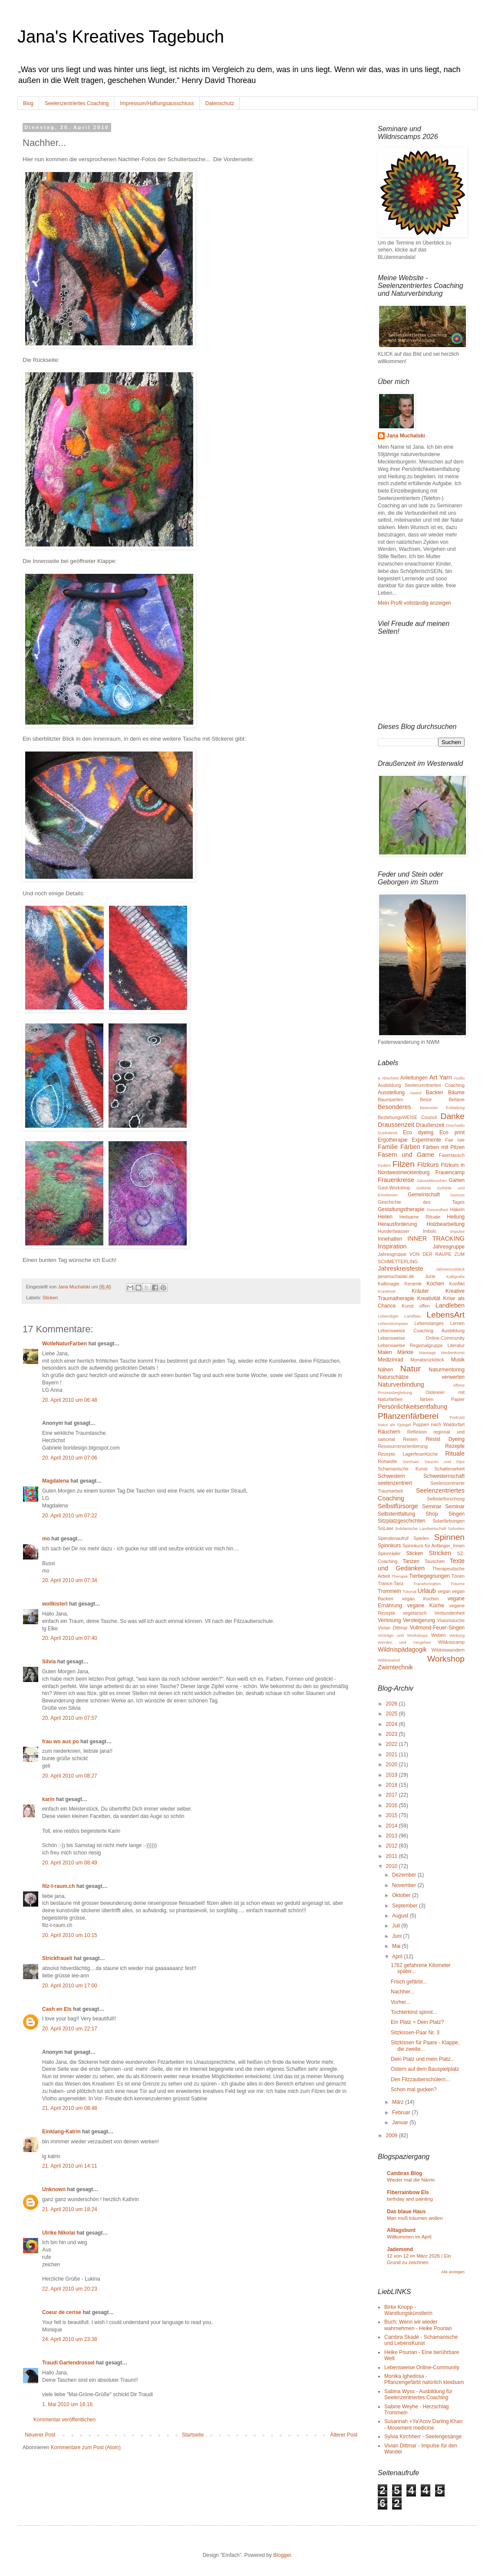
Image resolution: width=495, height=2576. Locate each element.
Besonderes (394, 1106)
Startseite (193, 2435)
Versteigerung (419, 1620)
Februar (402, 2112)
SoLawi (385, 1528)
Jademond (400, 2249)
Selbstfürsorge (398, 1506)
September (405, 1906)
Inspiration (392, 1246)
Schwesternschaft (444, 1476)
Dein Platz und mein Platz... (423, 2059)
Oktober (402, 1895)
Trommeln (389, 1591)
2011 (392, 1856)
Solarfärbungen (448, 1520)
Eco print (452, 1132)
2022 (392, 1744)
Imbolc (430, 1231)
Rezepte (455, 1446)
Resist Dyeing (445, 1439)
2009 (392, 2135)
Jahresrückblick (450, 1269)
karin (48, 1799)
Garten (457, 1180)
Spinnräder (389, 1553)
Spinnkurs (389, 1546)
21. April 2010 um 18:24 (69, 2209)
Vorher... (400, 2002)
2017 (392, 1795)
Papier (458, 1399)
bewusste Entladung (442, 1107)
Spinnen (449, 1537)
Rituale (455, 1453)
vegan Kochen (420, 1598)
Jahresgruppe (449, 1247)
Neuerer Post (40, 2435)
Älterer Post (343, 2435)
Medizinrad (390, 1360)
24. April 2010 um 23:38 (69, 2339)
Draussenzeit (396, 1124)
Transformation (427, 1583)
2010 (392, 1866)
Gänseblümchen (431, 1180)
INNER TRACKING (436, 1238)
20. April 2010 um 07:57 (69, 1718)
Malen (385, 1352)
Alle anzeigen (453, 2272)
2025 (392, 1714)
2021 (392, 1755)
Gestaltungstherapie (401, 1209)
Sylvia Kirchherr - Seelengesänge (423, 2437)
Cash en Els (57, 2009)
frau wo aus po (60, 1741)
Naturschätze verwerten (421, 1377)
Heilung (456, 1217)
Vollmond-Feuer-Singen (437, 1628)
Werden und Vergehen (404, 1642)
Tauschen (435, 1561)
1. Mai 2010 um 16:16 (67, 2404)
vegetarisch (415, 1613)
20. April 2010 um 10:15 (69, 1935)
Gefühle (423, 1187)
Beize (426, 1099)
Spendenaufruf (393, 1538)
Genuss (457, 1194)
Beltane (457, 1099)
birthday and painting (410, 2199)
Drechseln (455, 1125)
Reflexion (417, 1431)
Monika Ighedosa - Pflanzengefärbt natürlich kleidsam (424, 2379)
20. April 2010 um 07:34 (69, 1580)
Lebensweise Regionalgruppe (410, 1345)
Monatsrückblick (427, 1359)
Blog (28, 103)
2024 (392, 1724)
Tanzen (411, 1561)
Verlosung (389, 1620)
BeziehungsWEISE (397, 1117)
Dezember (405, 1875)
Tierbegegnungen (429, 1576)
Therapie (399, 1576)
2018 (392, 1785)
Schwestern (391, 1476)
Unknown (54, 2189)
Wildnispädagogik (402, 1649)
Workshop (446, 1658)
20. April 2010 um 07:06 (69, 1458)
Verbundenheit (449, 1613)
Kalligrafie (455, 1276)
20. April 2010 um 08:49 (69, 1863)
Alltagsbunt (401, 2230)
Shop (432, 1514)
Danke (453, 1116)
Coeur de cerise (61, 2312)
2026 (392, 1704)
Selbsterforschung (446, 1498)
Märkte (405, 1352)
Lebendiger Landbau (399, 1316)
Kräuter (420, 1291)
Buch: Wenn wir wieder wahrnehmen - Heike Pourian (418, 2325)
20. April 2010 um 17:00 (69, 1986)
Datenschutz (219, 103)
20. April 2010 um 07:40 (69, 1638)
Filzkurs (428, 1164)
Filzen (404, 1164)
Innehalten (390, 1239)
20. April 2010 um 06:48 (69, 1400)
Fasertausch (452, 1155)
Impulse (457, 1231)
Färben (410, 1146)
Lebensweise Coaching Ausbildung (421, 1330)
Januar (400, 2122)
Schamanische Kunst (402, 1468)
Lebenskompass (393, 1323)
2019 (392, 1775)
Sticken (50, 1297)
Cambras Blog (404, 2173)
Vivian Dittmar (393, 1627)
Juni (397, 1936)
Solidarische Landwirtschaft (420, 1528)
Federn (384, 1165)
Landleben (450, 1305)
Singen (457, 1514)
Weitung (457, 1635)
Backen (434, 1092)
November (405, 1885)
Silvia (49, 1662)
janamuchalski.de (396, 1276)
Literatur (456, 1345)
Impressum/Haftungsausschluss (157, 103)
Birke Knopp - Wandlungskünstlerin (408, 2310)
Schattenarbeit (449, 1468)
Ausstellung (391, 1092)
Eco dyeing (418, 1132)
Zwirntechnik (395, 1667)
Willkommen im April (409, 2236)
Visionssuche (451, 1620)
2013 (392, 1836)
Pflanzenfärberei (408, 1415)
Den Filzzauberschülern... (420, 2079)
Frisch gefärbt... (409, 1982)
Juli (396, 1926)
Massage (427, 1352)
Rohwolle (387, 1461)
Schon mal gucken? (413, 2089)
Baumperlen (390, 1099)
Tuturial (409, 1591)
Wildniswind (389, 1660)
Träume (457, 1583)
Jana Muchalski (405, 436)
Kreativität (428, 1298)
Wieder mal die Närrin (411, 2179)
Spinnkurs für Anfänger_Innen (434, 1545)
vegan (444, 1591)
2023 (392, 1734)
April (398, 1957)
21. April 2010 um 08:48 (69, 2108)
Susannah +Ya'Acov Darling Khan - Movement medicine (423, 2424)
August (401, 1916)
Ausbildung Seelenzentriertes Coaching (421, 1085)
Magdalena (55, 1481)
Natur (410, 1368)
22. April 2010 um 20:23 (69, 2289)
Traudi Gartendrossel (68, 2363)
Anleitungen (413, 1078)
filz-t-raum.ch (58, 1886)
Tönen (458, 1576)
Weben (438, 1635)
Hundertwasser (393, 1231)
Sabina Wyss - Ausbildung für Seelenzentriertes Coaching (418, 2394)
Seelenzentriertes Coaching (77, 103)
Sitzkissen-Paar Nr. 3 (415, 2033)
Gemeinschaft (424, 1195)
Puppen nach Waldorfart (439, 1424)
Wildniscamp (451, 1642)
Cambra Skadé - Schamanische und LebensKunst (421, 2340)
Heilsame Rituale (419, 1216)
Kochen (435, 1284)
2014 (392, 1826)
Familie (388, 1146)
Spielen (421, 1538)
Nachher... (403, 1992)
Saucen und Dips (444, 1461)
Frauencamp (450, 1172)
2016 (392, 1805)
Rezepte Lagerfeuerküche (408, 1454)
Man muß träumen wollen (415, 2218)
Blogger (282, 2555)
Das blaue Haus (406, 2211)
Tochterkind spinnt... (414, 2012)
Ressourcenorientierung (403, 1446)
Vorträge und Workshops (403, 1635)
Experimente (426, 1140)
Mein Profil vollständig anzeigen (414, 603)
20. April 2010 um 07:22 (69, 1516)
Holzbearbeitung (446, 1224)
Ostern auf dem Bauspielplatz (425, 2069)
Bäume (456, 1092)
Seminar (432, 1506)
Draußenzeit (430, 1125)
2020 (392, 1764)
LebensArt (446, 1314)
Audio (459, 1078)
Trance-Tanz (391, 1583)
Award (415, 1092)
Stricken (440, 1553)
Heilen (385, 1217)
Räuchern (389, 1432)
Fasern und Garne (406, 1154)
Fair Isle (455, 1139)
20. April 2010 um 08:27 (69, 1776)
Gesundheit (437, 1209)
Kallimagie (388, 1283)
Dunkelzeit (387, 1132)
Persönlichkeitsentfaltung (412, 1406)
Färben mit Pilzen (443, 1147)
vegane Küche (425, 1606)
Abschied (390, 1078)
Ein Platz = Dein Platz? (417, 2022)
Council (429, 1117)
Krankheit (387, 1291)
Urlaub (426, 1590)
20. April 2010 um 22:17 (69, 2029)
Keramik (413, 1283)
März (398, 2102)
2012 (392, 1846)
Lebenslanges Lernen (439, 1323)
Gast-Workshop (394, 1187)
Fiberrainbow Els (408, 2192)
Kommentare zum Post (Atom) (86, 2447)
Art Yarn (440, 1077)
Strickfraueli (57, 1958)
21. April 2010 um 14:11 (69, 2166)
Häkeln (457, 1209)
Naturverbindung (401, 1384)
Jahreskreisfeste (400, 1268)
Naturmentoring (447, 1370)
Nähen (385, 1370)
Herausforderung (397, 1224)
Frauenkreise (396, 1179)
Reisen (410, 1439)
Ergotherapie (393, 1140)
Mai (397, 1946)
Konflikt (457, 1283)
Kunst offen (416, 1305)
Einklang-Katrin (61, 2132)
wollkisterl (55, 1604)
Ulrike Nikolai (58, 2233)
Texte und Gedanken (421, 1564)
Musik (458, 1360)
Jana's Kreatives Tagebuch (120, 36)
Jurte (430, 1276)
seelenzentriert (395, 1483)
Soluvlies (456, 1528)
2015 (392, 1815)
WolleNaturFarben (64, 1344)
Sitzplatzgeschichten (401, 1521)
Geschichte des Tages (421, 1202)
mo (46, 1539)
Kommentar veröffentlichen (64, 2420)
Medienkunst (453, 1352)
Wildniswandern (448, 1649)
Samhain (411, 1461)
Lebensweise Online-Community (421, 1338)
